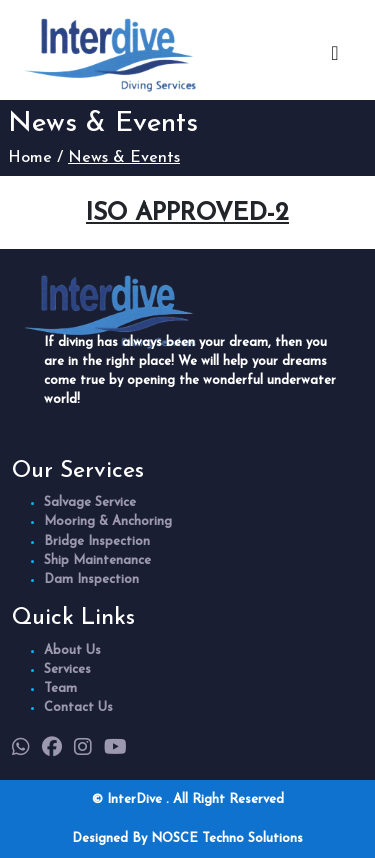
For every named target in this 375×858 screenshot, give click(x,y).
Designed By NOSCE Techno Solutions (187, 838)
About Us (72, 650)
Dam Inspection (91, 579)
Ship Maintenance (97, 560)
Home (30, 158)
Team (60, 688)
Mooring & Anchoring (108, 521)
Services (67, 669)
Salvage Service (90, 502)
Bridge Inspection (97, 541)
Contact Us (78, 707)
